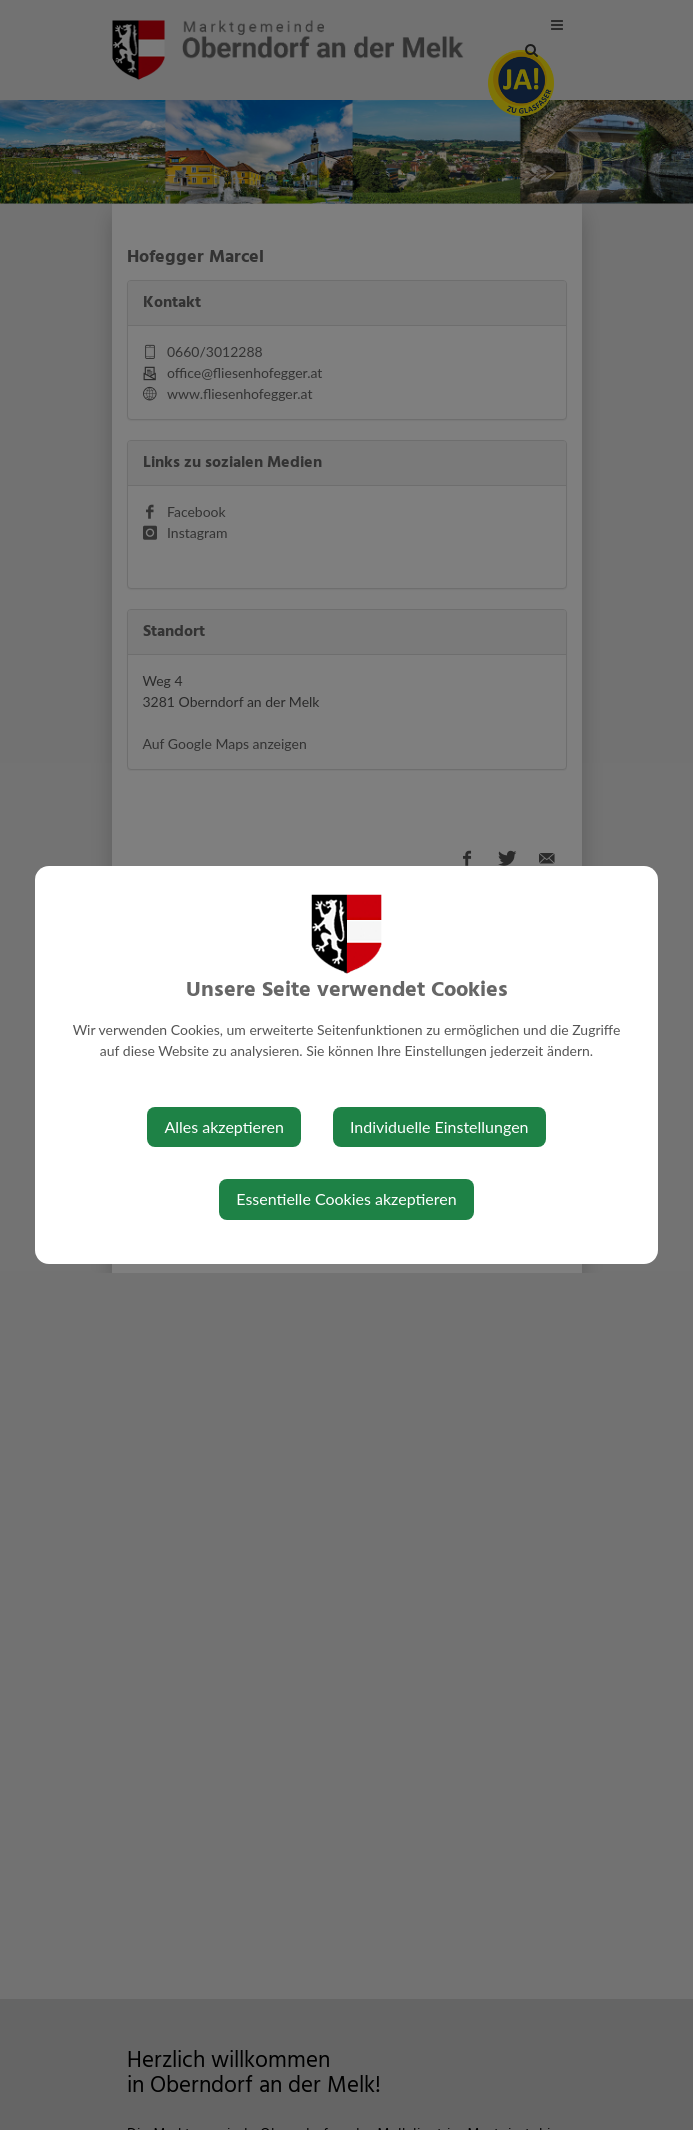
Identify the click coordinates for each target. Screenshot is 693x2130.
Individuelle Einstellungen (439, 1126)
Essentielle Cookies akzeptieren (346, 1198)
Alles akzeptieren (223, 1126)
